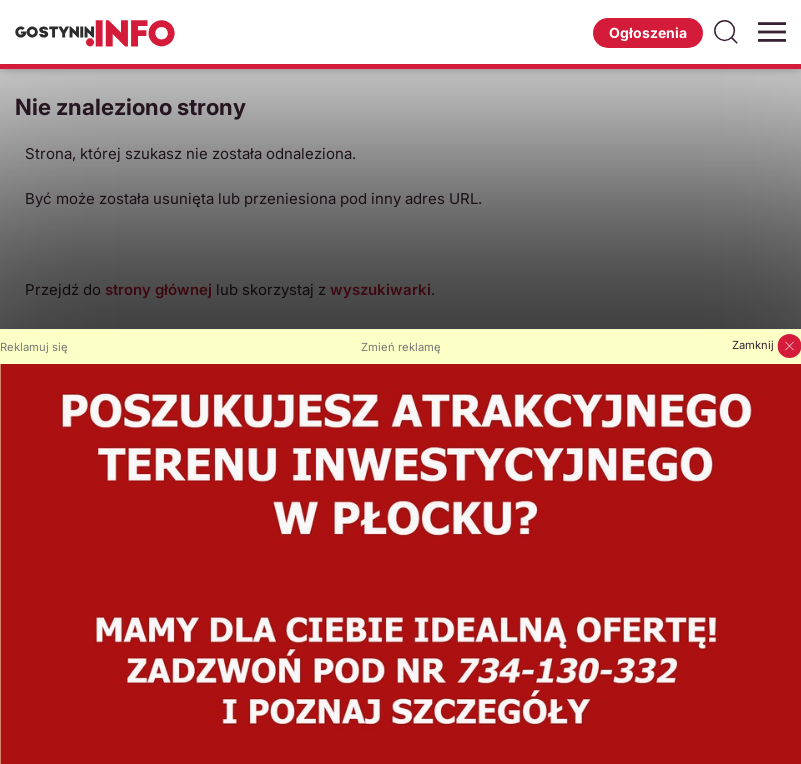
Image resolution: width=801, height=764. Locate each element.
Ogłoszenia (648, 32)
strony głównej (158, 289)
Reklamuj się (34, 347)
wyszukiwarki (380, 289)
